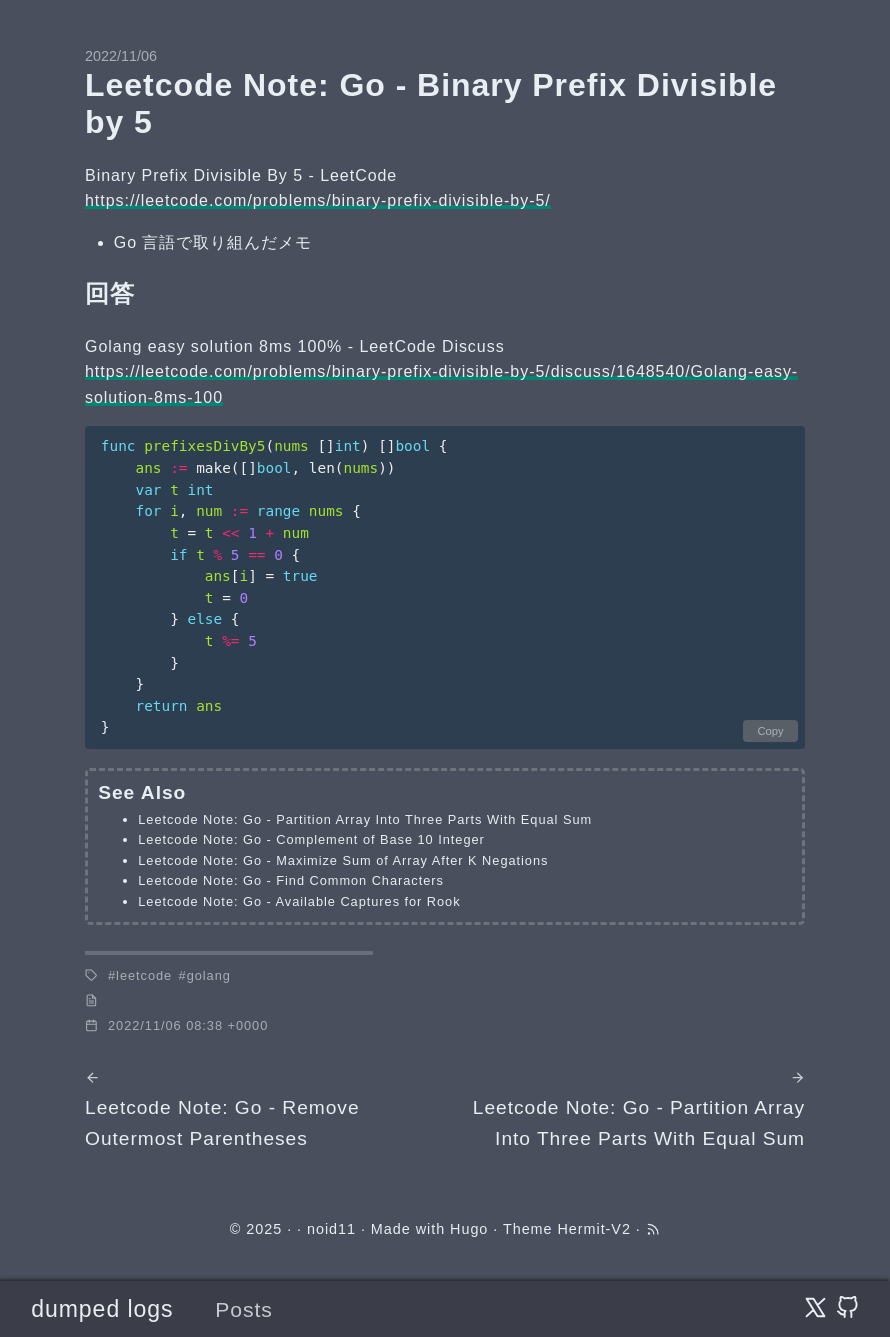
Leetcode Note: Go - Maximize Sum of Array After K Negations (343, 860)
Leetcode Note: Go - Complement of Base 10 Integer (311, 839)
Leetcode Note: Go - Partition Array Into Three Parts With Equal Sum (365, 819)
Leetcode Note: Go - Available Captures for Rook (299, 901)
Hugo (469, 1229)
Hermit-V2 (593, 1229)
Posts (244, 1309)
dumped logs (102, 1309)
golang (209, 975)
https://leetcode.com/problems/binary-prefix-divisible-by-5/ (318, 200)
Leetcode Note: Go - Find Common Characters (291, 880)
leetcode (144, 975)
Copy (770, 731)
